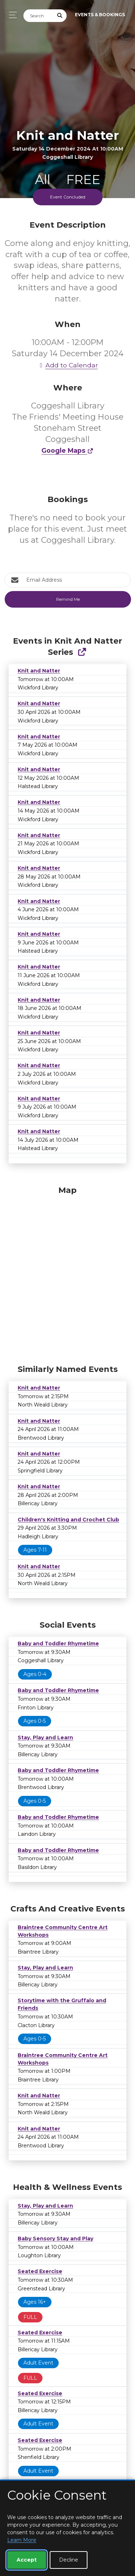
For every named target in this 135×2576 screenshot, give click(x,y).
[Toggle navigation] (11, 15)
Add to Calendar (67, 365)
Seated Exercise (40, 2271)
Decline (68, 2560)
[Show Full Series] (82, 652)
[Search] (38, 15)
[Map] (67, 1273)
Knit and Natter (39, 670)
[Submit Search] (60, 15)
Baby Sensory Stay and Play (55, 2238)
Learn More (21, 2540)
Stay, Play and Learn (45, 1737)
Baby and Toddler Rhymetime (58, 1643)
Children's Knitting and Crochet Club (68, 1519)
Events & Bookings (100, 14)
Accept (27, 2560)
